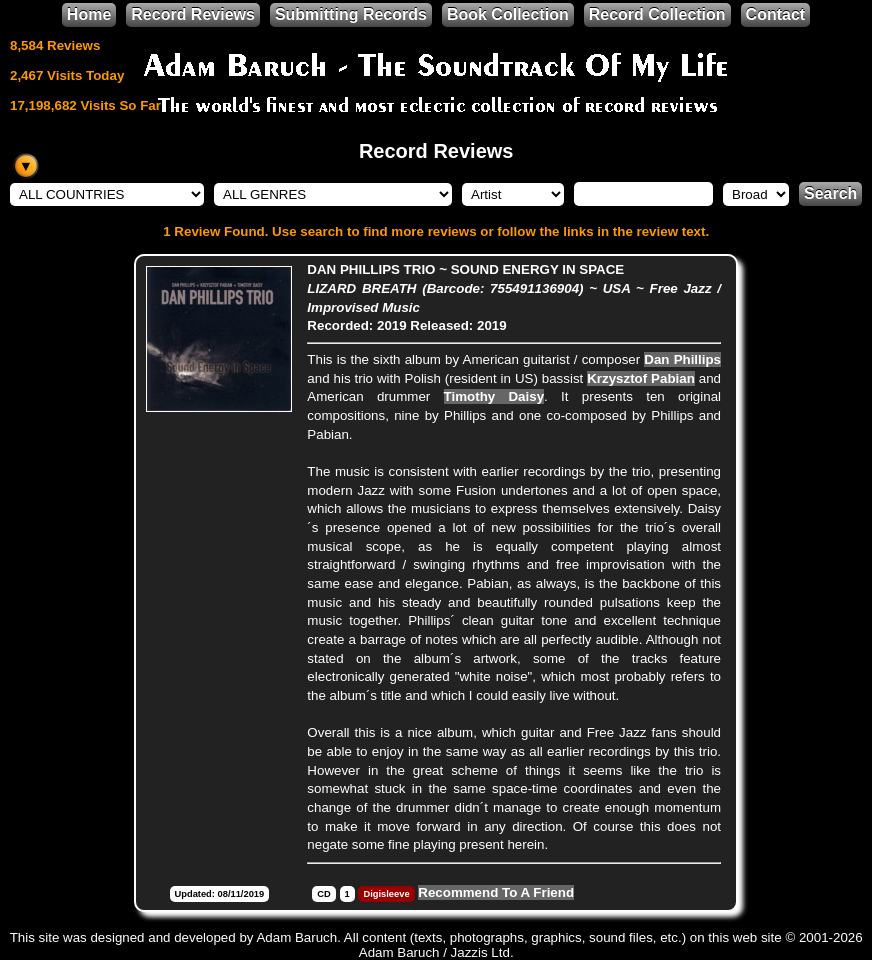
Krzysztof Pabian (641, 378)
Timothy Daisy (494, 396)
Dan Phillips (682, 359)
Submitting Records (351, 14)
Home (89, 14)
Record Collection (657, 14)
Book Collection (508, 14)
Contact (776, 14)
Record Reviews (193, 14)
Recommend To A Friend (496, 892)
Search (830, 193)
